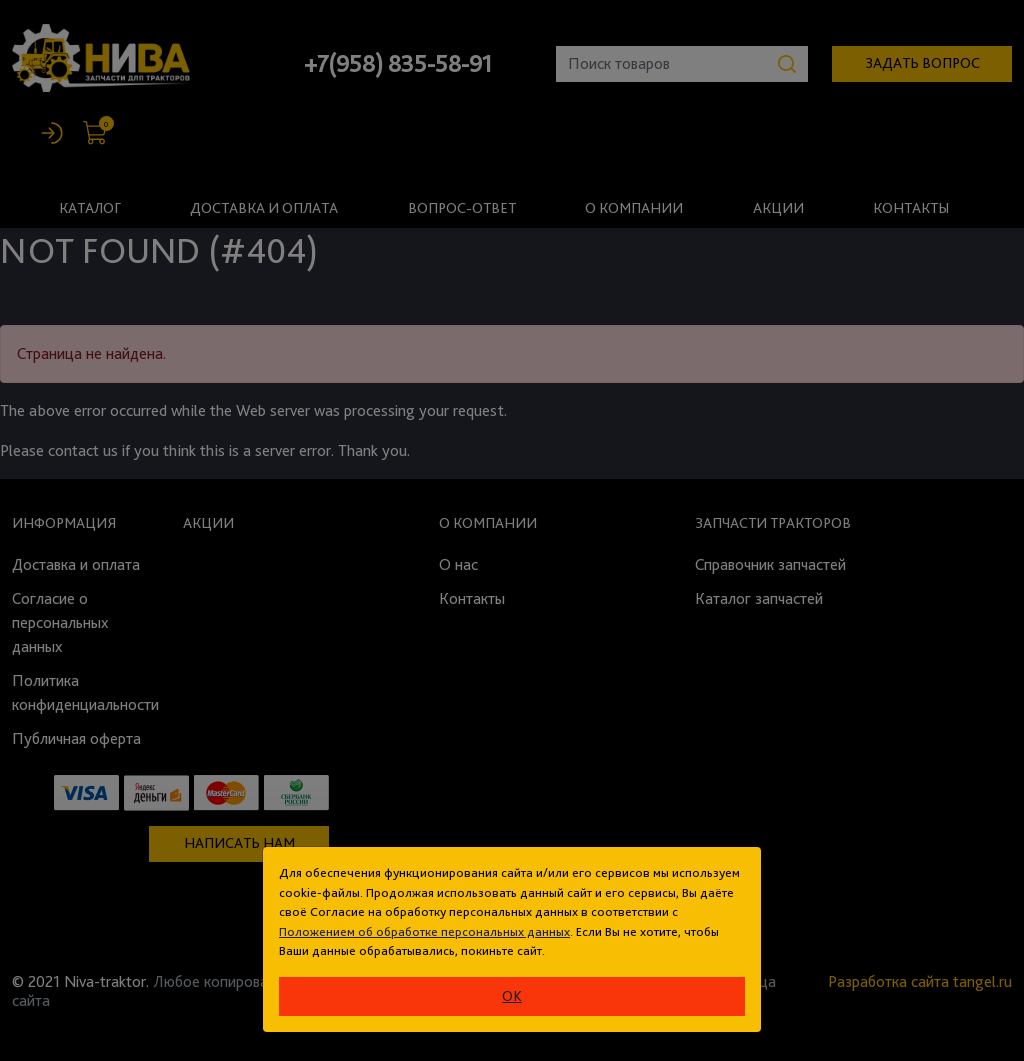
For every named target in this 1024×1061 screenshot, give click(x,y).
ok (512, 996)
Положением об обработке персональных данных (424, 931)
